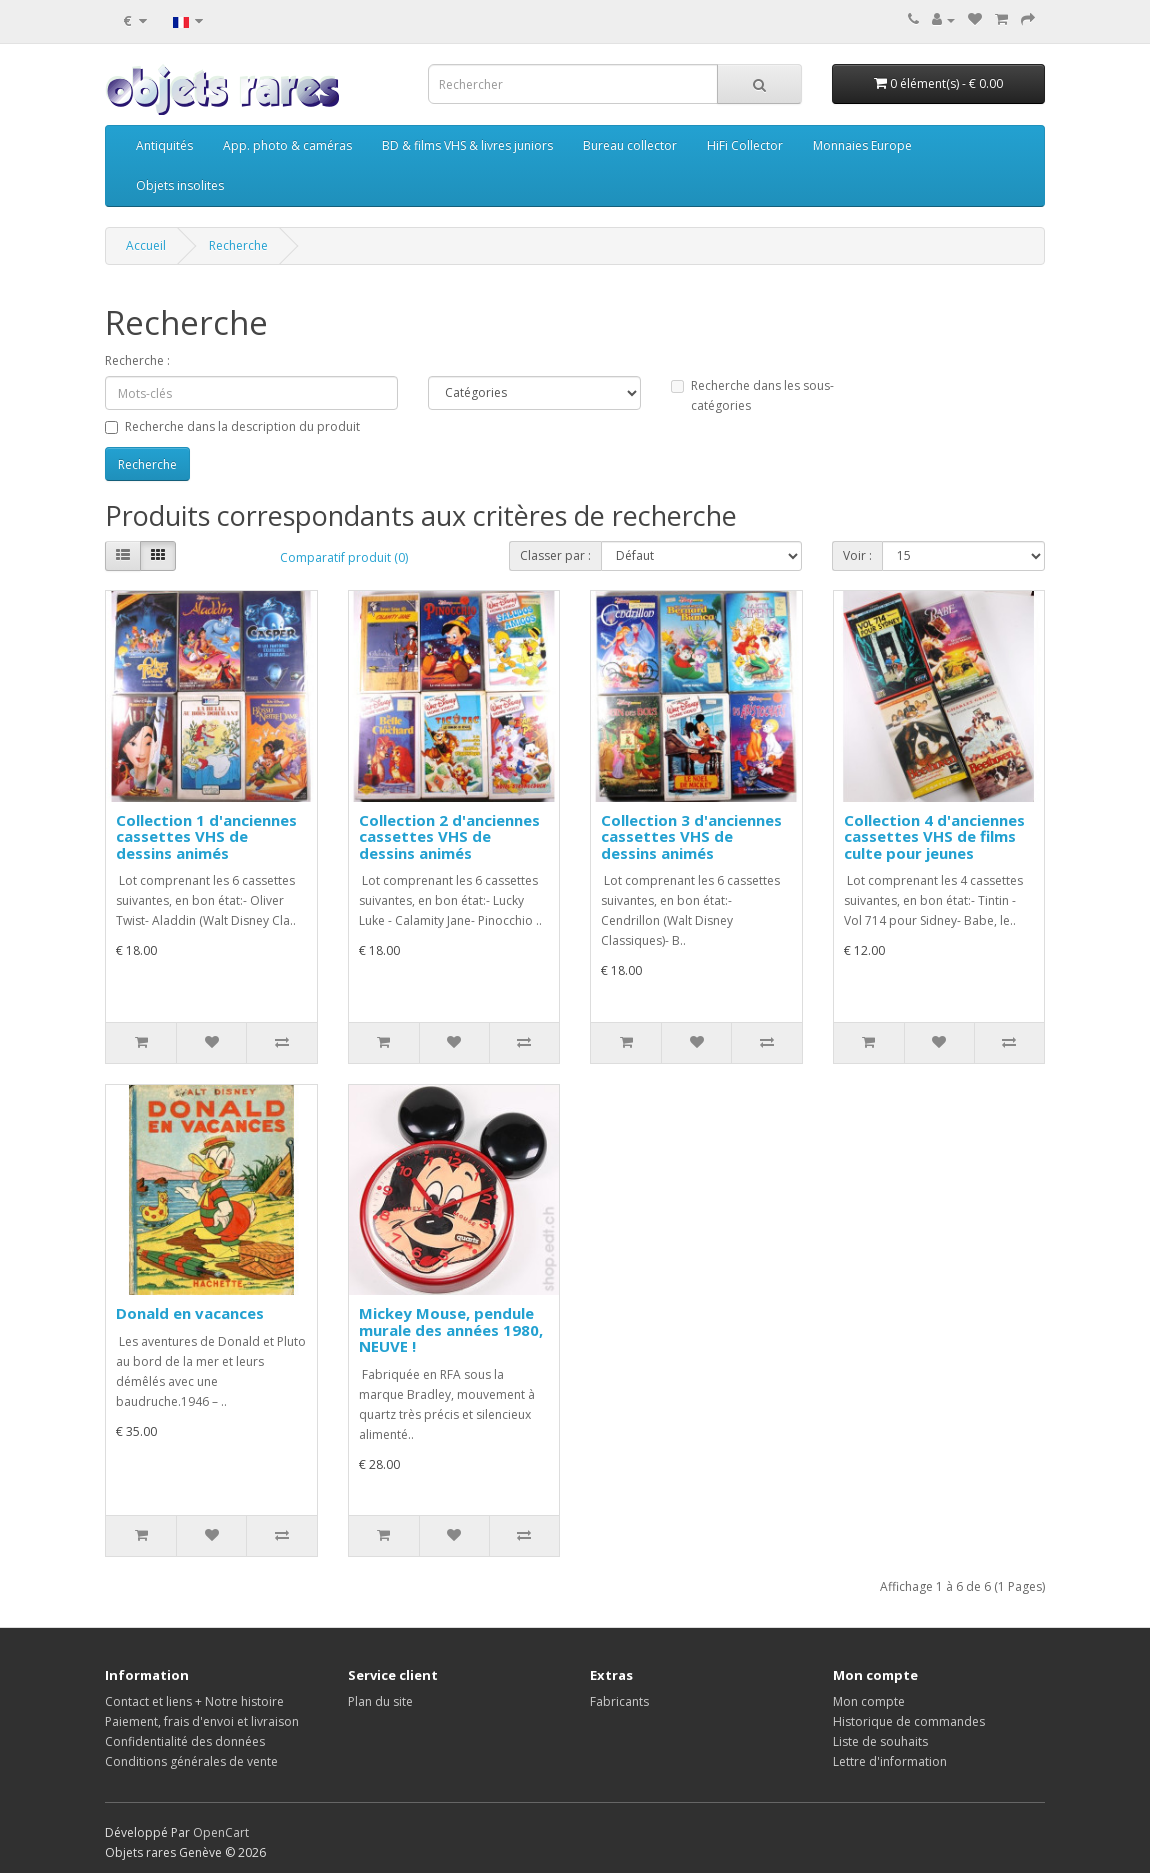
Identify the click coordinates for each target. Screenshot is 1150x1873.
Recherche (238, 245)
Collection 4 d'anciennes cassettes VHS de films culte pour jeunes (934, 836)
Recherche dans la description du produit (232, 426)
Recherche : (137, 360)
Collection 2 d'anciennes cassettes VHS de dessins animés (449, 836)
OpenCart (221, 1832)
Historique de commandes (909, 1721)
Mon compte (869, 1701)
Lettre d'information (890, 1761)
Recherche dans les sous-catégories (752, 395)
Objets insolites (180, 185)
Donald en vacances (190, 1313)
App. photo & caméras (287, 145)
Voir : (857, 555)
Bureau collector (630, 145)
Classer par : (555, 555)
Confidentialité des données (185, 1741)
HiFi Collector (745, 145)
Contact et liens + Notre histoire (194, 1701)
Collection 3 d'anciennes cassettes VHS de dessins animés (691, 836)
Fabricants (619, 1701)
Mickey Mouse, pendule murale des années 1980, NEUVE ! (451, 1329)
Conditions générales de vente (191, 1761)
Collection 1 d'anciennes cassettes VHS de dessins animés (206, 836)
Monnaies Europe (862, 145)
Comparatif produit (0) (344, 557)
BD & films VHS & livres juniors (467, 145)
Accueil (146, 245)
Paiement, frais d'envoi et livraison (202, 1721)
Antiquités (164, 145)
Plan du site (380, 1701)
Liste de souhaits (880, 1741)
